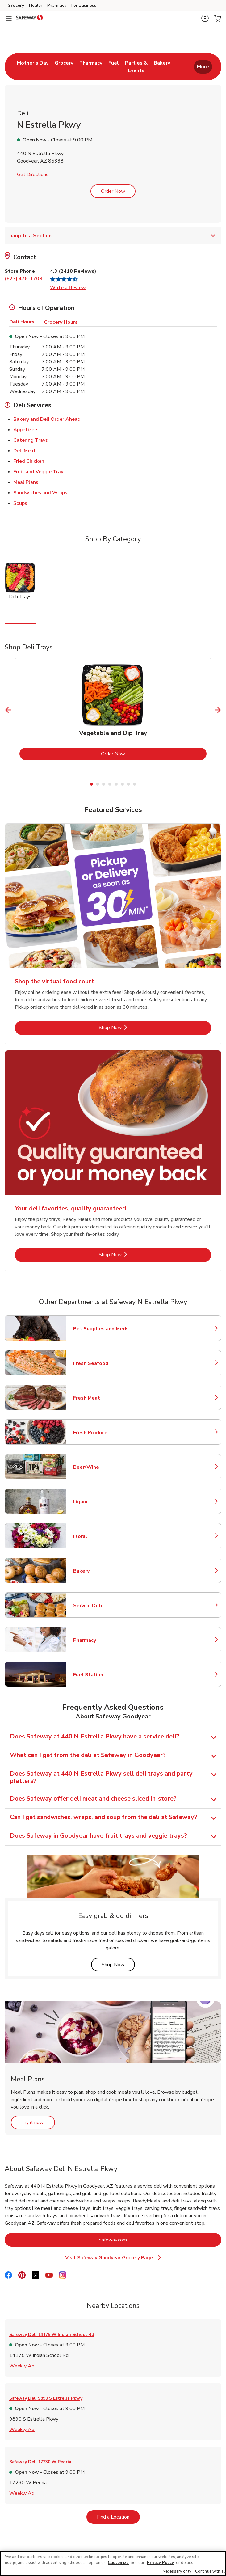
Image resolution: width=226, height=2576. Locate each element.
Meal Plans (25, 482)
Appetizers (26, 429)
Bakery (100, 1571)
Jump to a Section (113, 235)
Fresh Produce (100, 1432)
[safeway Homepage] (29, 18)
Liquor (100, 1501)
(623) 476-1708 (23, 278)
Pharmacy (100, 1640)
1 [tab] (91, 784)
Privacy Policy (160, 2562)
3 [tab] (103, 784)
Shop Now (118, 1964)
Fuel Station (100, 1674)
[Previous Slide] (8, 710)
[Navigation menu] (8, 18)
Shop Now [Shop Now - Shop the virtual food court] (131, 1027)
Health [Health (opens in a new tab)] (35, 5)
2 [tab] (97, 784)
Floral (100, 1536)
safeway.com (138, 2239)
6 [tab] (122, 784)
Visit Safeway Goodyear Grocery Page (115, 2257)
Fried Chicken (28, 461)
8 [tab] (134, 784)
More (203, 66)
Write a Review (68, 287)
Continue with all (210, 2571)
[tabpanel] (113, 712)
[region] (113, 2563)
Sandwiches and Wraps (40, 492)
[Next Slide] (217, 710)
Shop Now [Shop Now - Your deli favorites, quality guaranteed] (131, 1254)
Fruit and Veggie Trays (39, 471)
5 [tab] (116, 784)
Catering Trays (30, 440)
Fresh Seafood (100, 1363)
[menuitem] (33, 66)
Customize (118, 2562)
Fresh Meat (100, 1398)
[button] (205, 18)
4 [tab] (109, 784)
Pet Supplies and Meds (101, 1328)
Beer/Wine (100, 1467)
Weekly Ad (22, 2365)
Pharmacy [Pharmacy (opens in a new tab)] (56, 5)
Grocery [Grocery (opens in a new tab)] (15, 5)
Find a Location (118, 2516)
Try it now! (38, 2122)
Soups (20, 503)
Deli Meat (24, 450)
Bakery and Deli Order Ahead (47, 419)
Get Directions (32, 174)
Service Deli (100, 1605)
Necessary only (177, 2571)
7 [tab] (128, 784)
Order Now (113, 191)
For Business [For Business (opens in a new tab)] (83, 5)
